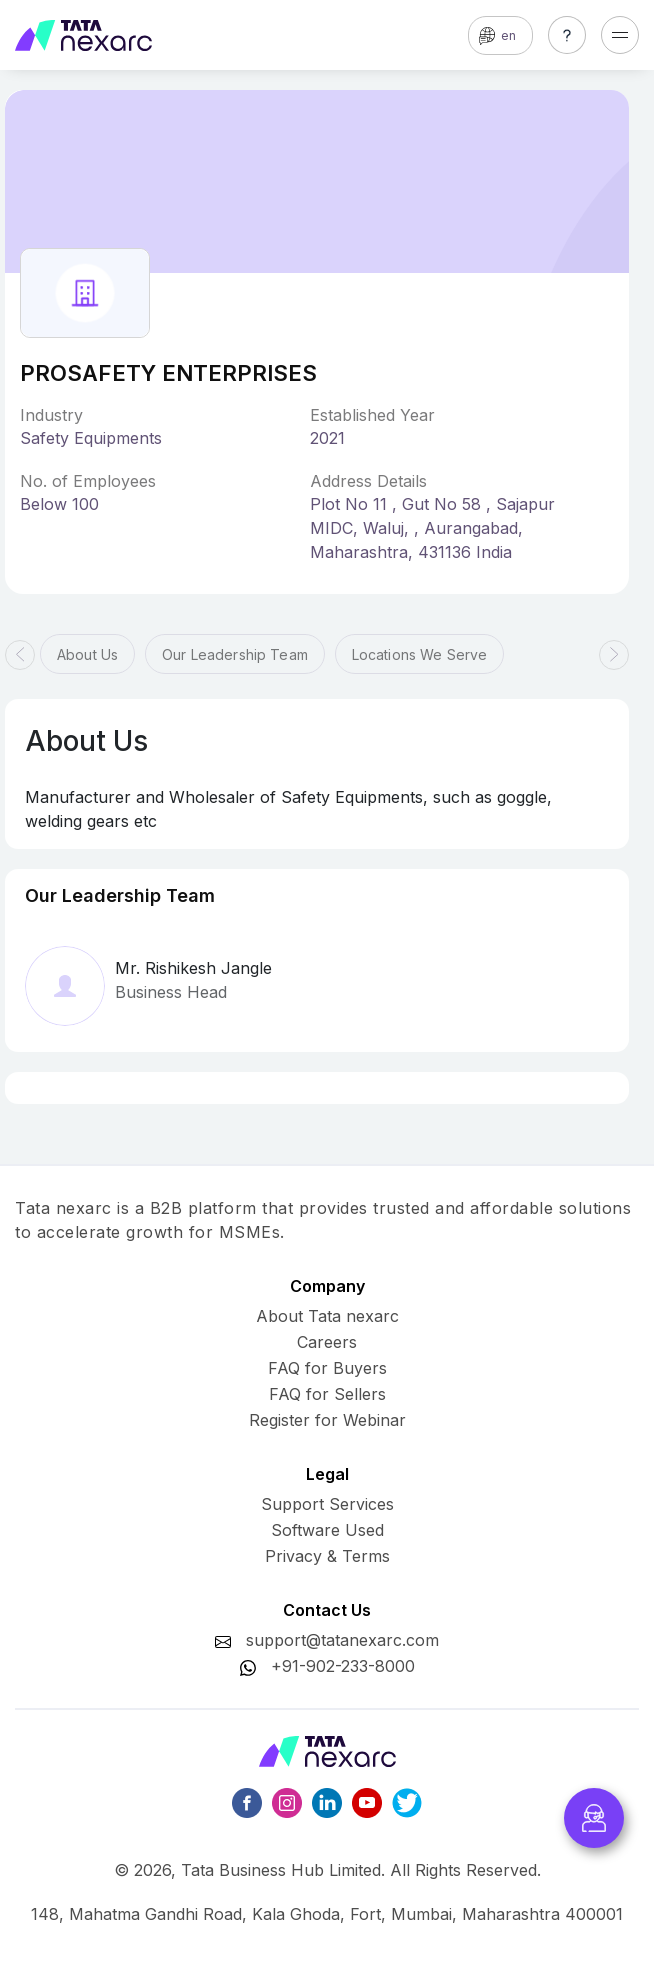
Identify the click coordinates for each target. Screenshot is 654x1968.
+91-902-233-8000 (343, 1666)
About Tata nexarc (327, 1316)
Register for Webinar (327, 1420)
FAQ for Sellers (327, 1394)
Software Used (327, 1530)
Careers (327, 1342)
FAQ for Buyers (327, 1368)
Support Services (327, 1504)
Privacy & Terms (327, 1556)
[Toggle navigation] (620, 35)
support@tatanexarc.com (342, 1640)
